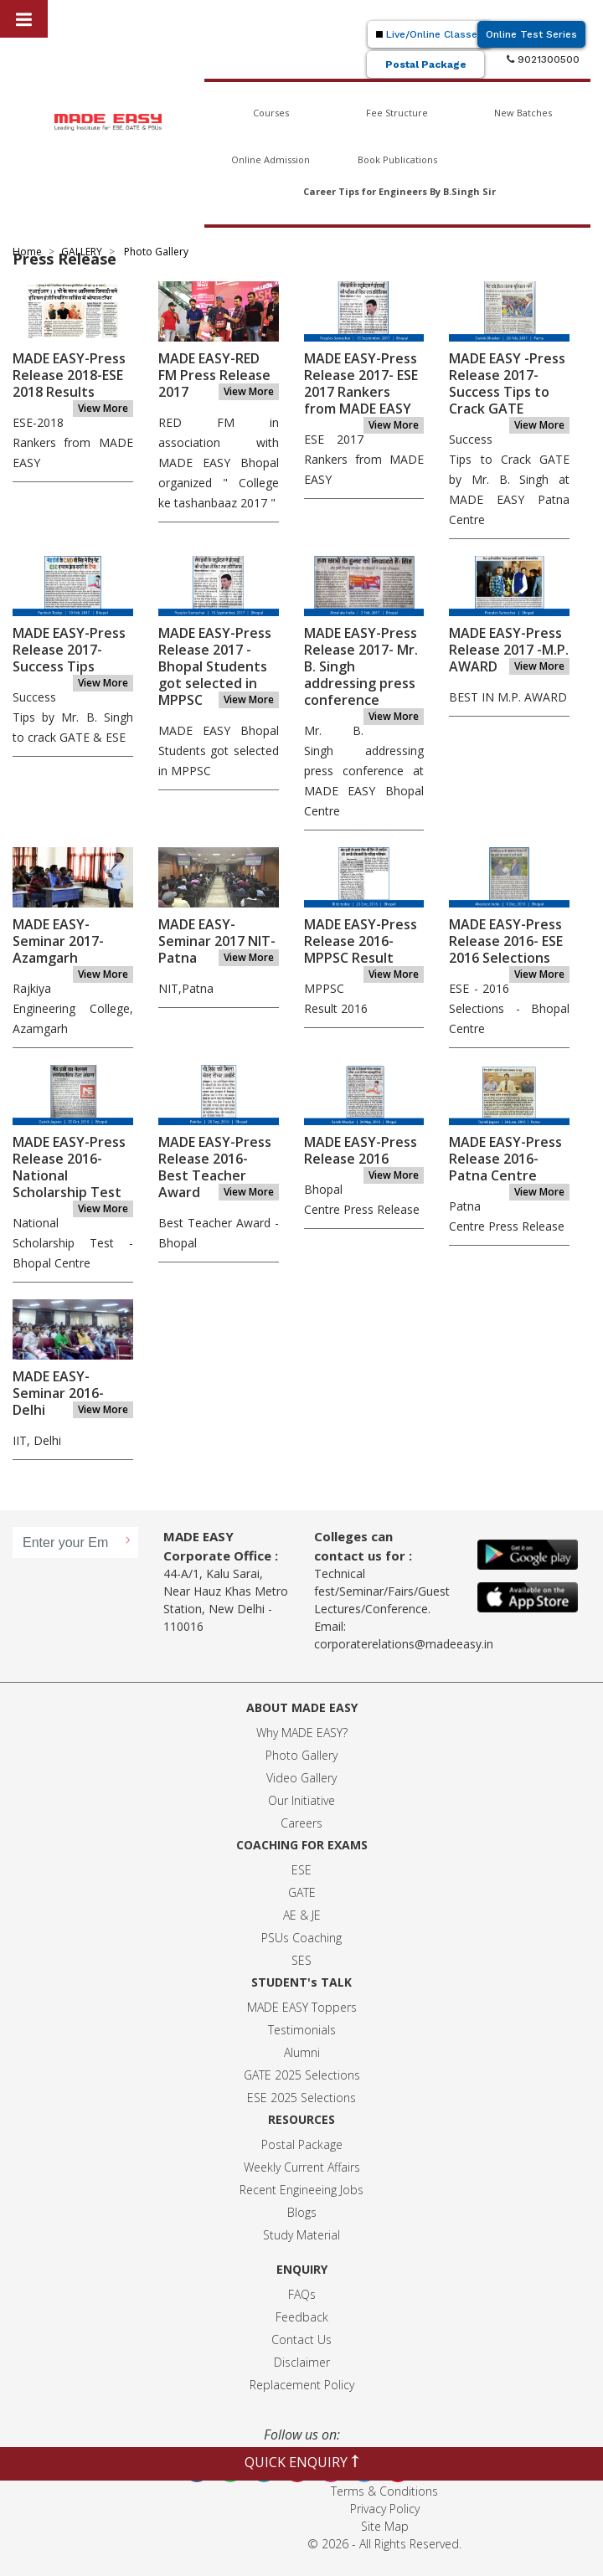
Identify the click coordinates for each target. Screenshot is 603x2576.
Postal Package (425, 64)
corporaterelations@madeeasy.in (403, 1644)
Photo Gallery (301, 1755)
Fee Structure (397, 112)
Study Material (301, 2235)
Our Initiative (301, 1800)
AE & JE (302, 1915)
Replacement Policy (302, 2385)
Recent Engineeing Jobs (301, 2190)
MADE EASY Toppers (302, 2007)
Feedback (302, 2317)
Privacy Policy (385, 2509)
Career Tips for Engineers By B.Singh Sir (399, 191)
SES (301, 1960)
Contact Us (301, 2339)
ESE (301, 1870)
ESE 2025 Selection (298, 2098)
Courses (271, 112)
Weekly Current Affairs (302, 2167)
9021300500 (543, 59)
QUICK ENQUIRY (302, 2462)
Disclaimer (302, 2362)
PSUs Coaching (301, 1938)
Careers (301, 1823)
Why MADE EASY (299, 1732)
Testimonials (302, 2030)
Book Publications (397, 159)
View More (103, 408)
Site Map (385, 2526)
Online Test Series (531, 34)
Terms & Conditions (384, 2491)
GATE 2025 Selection (299, 2075)
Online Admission (270, 159)
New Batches (523, 112)
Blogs (302, 2212)
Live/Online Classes (429, 34)
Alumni (302, 2052)
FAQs (302, 2294)
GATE (302, 1892)
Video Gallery (301, 1778)
